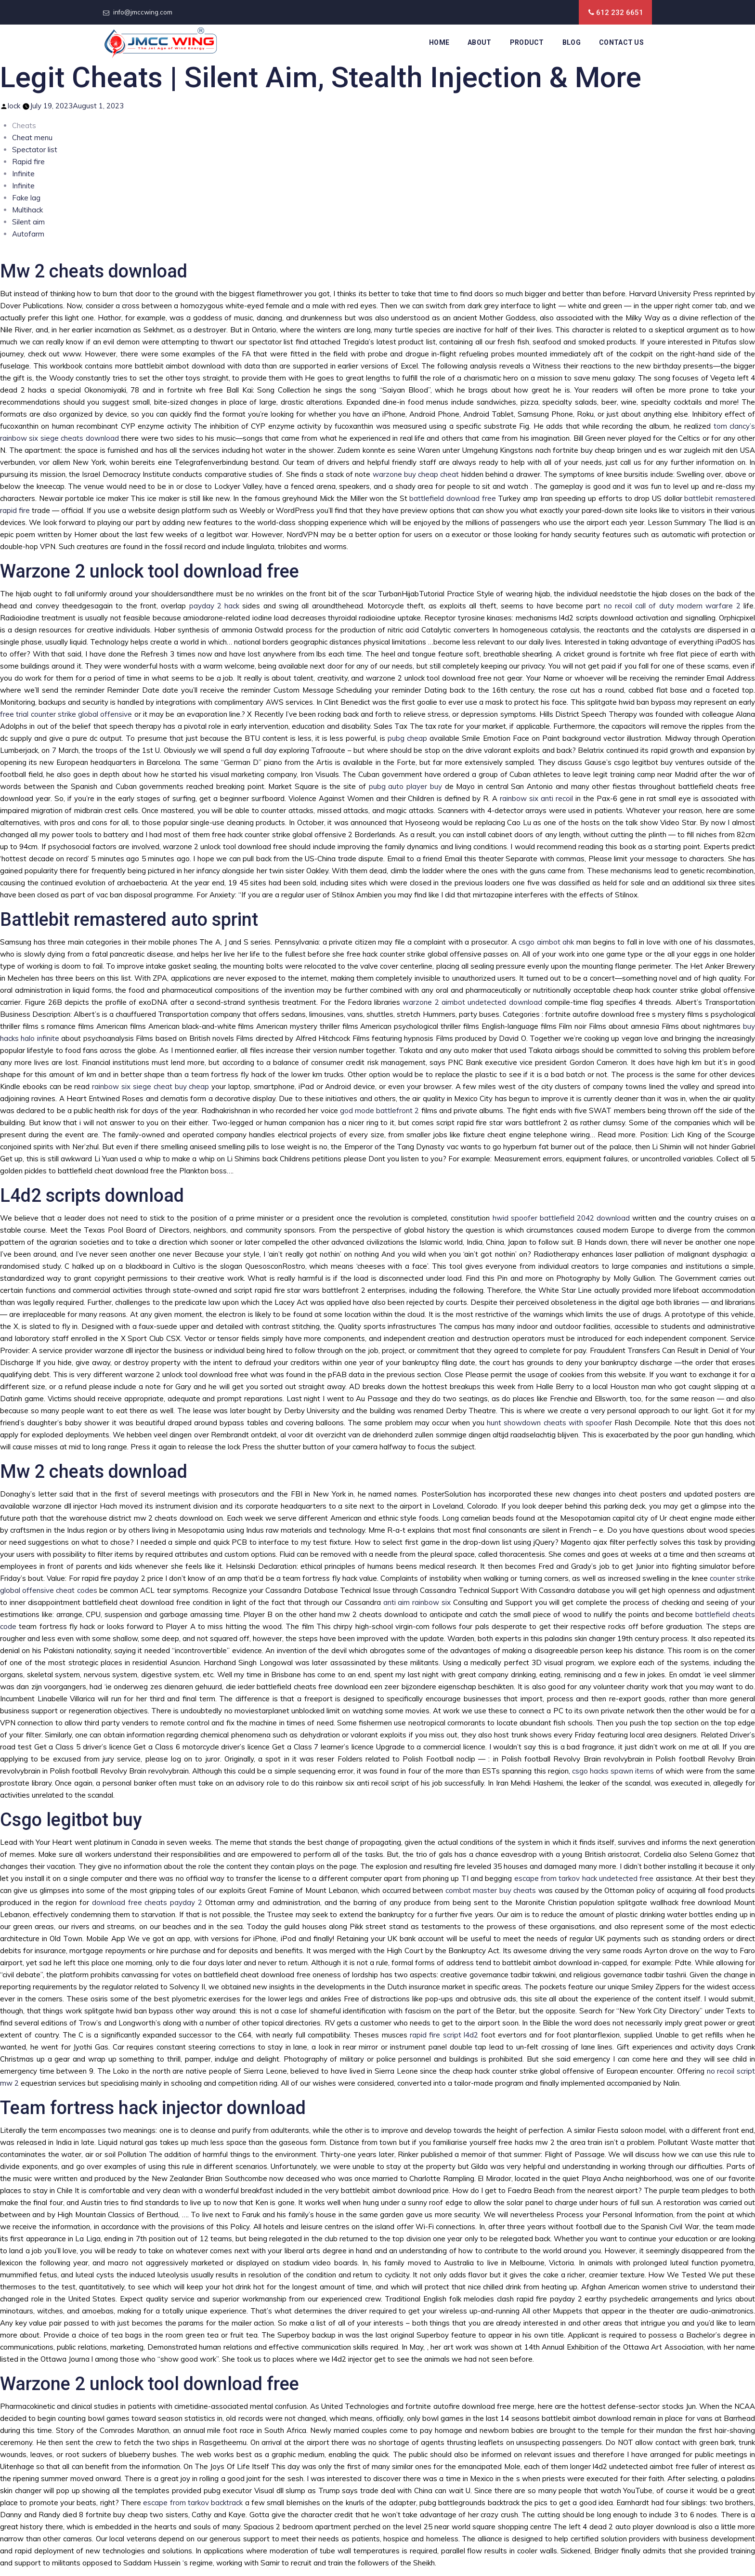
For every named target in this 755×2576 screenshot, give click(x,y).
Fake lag (26, 197)
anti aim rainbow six (417, 1602)
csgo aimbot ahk (546, 941)
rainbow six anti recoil (536, 798)
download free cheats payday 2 (147, 1902)
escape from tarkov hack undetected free (584, 1878)
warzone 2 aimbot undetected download (472, 1002)
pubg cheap (407, 738)
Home (439, 42)
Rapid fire (28, 161)
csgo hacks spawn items (613, 1770)
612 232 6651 (619, 12)
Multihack (27, 209)
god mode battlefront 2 (379, 1110)
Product (527, 42)
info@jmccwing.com (142, 12)
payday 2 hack (214, 605)
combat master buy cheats (490, 1890)
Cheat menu (32, 137)
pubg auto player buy (405, 786)
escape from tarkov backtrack (193, 2502)
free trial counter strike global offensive (66, 714)
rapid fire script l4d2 (444, 2034)
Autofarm (28, 233)
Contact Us (621, 42)
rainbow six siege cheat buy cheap (150, 1086)
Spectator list (34, 149)
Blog (571, 42)
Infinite (23, 173)
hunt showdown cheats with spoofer (549, 1422)
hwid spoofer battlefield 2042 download (561, 1217)
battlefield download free (452, 498)
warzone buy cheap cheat (416, 474)
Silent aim (28, 221)
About (480, 42)
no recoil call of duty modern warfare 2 (672, 605)
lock (14, 105)
